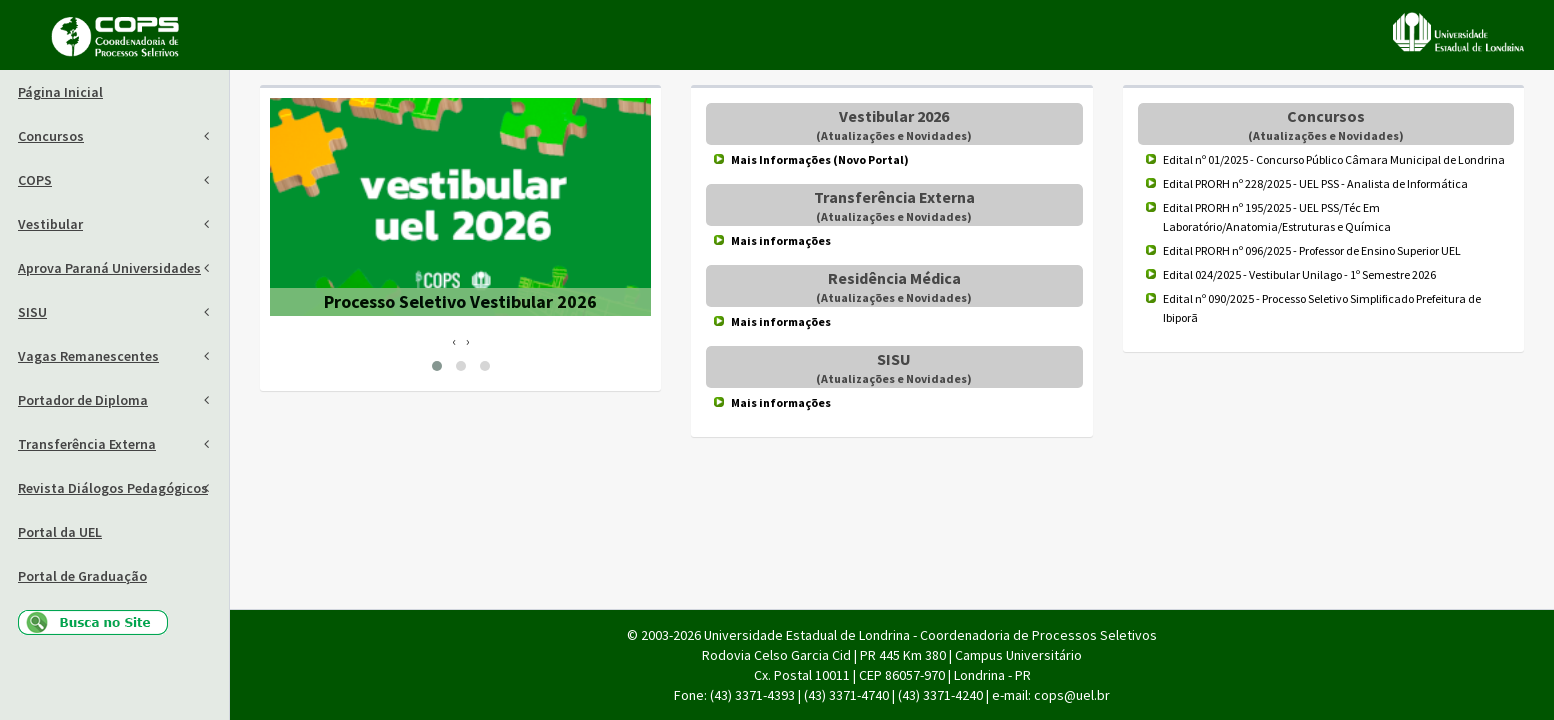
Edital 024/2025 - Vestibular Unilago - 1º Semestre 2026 (1299, 274)
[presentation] (454, 341)
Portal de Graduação (82, 576)
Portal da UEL (60, 532)
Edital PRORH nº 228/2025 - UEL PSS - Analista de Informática (1315, 183)
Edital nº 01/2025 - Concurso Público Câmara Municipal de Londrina (1334, 159)
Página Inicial (60, 92)
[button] (437, 366)
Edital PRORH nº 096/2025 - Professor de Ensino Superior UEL (1312, 250)
